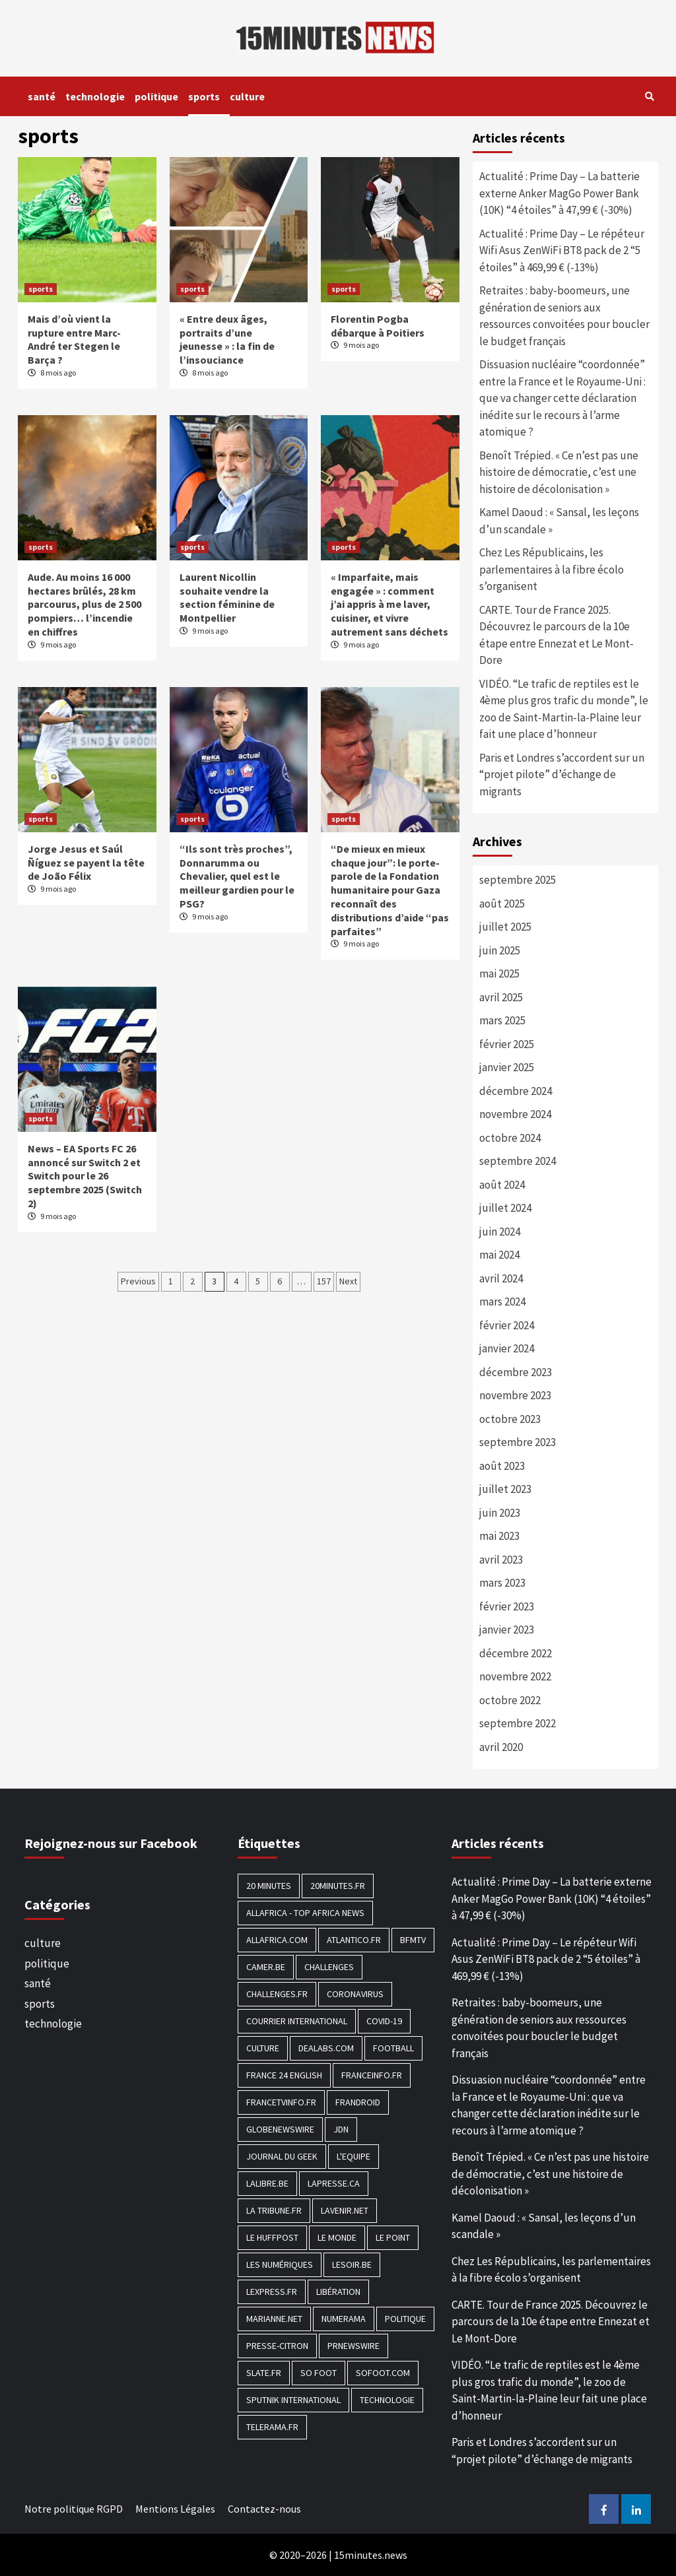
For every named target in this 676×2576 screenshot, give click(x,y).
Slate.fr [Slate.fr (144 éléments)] (263, 2373)
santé (41, 96)
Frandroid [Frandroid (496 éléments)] (357, 2102)
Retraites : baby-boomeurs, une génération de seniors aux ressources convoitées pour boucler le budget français (564, 315)
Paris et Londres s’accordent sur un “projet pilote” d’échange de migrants (561, 774)
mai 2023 (499, 1536)
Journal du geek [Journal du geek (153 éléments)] (282, 2156)
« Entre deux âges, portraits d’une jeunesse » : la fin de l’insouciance (227, 339)
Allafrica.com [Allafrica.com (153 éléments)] (277, 1940)
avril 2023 (501, 1559)
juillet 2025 (505, 926)
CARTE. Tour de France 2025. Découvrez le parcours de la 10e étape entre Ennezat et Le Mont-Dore (556, 635)
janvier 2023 (506, 1629)
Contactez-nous (264, 2508)
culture (247, 96)
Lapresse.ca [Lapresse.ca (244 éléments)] (334, 2183)
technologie (95, 96)
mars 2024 (502, 1301)
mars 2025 (502, 1020)
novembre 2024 (515, 1114)
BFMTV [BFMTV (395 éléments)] (413, 1940)
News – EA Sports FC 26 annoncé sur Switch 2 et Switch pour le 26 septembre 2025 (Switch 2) (85, 1176)
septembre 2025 (517, 880)
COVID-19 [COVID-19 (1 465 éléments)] (384, 2021)
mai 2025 (499, 973)
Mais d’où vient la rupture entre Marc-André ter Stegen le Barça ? (74, 339)
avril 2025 (501, 997)
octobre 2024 (510, 1138)
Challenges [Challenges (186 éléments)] (329, 1967)
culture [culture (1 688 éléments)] (262, 2048)
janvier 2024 (506, 1348)
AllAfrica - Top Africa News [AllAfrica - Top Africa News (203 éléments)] (305, 1913)
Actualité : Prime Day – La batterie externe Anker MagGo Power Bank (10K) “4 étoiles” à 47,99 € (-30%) (559, 193)
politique (156, 96)
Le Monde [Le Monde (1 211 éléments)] (337, 2237)
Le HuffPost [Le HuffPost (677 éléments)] (272, 2237)
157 (324, 1281)
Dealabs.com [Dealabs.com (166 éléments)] (326, 2048)
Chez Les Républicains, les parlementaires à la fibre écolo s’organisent (551, 569)
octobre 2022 (510, 1700)
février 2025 (506, 1044)
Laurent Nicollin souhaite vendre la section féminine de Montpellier (227, 597)
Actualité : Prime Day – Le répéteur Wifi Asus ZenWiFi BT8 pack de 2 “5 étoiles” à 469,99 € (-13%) (561, 250)
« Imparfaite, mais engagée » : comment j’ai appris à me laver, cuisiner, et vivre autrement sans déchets (389, 604)
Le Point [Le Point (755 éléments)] (393, 2237)
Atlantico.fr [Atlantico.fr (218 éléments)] (354, 1940)
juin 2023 (499, 1512)
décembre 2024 (515, 1091)
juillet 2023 (505, 1489)
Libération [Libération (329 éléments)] (338, 2291)
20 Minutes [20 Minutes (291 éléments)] (268, 1886)
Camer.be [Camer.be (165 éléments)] (265, 1967)
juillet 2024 (505, 1208)
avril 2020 (501, 1747)
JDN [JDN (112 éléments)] (341, 2129)
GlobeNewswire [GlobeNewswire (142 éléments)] (280, 2129)
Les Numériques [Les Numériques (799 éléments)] (279, 2264)
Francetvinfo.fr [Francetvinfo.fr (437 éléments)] (281, 2102)
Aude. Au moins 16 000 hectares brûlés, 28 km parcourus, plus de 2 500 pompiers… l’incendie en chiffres (84, 604)
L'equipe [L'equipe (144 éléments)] (353, 2156)
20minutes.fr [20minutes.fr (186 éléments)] (337, 1886)
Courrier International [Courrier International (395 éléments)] (296, 2021)
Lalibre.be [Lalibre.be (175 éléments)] (267, 2183)
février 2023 (506, 1606)
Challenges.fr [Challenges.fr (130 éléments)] (277, 1994)
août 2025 (502, 903)
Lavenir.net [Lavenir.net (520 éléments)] (344, 2210)
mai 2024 (499, 1254)
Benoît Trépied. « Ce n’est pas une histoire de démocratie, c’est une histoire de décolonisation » (558, 472)
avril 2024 (501, 1278)
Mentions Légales (175, 2508)
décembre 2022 (515, 1653)
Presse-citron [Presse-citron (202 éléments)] (277, 2346)
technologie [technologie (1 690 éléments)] (387, 2400)
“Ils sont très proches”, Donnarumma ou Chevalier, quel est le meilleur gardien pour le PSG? (237, 876)
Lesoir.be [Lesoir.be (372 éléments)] (352, 2264)
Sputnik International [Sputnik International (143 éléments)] (293, 2400)
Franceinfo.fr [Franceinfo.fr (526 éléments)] (371, 2075)
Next (348, 1281)
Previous (138, 1281)
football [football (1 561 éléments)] (393, 2048)
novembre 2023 (515, 1395)
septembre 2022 (517, 1723)
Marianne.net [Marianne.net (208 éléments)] (274, 2319)
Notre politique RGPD (73, 2508)
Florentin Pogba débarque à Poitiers (377, 325)
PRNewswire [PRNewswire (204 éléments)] (353, 2346)
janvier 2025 (506, 1067)
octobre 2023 (510, 1419)
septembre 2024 (517, 1161)
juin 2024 (499, 1231)
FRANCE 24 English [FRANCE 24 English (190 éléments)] (284, 2075)
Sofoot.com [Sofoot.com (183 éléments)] (383, 2373)
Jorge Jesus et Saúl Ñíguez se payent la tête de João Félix (86, 862)
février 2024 (506, 1325)
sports (204, 96)
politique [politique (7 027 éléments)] (405, 2319)
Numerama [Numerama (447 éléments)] (343, 2319)
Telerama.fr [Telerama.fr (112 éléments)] (272, 2427)
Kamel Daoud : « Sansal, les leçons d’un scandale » (559, 521)
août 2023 (502, 1466)
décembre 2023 (515, 1372)
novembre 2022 (515, 1676)
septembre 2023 (517, 1442)
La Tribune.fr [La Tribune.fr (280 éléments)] (274, 2210)
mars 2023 (502, 1582)
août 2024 (502, 1184)
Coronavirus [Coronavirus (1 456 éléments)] (355, 1994)
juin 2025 (499, 950)
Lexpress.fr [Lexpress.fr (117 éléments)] (271, 2291)
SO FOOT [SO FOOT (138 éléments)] (318, 2373)
